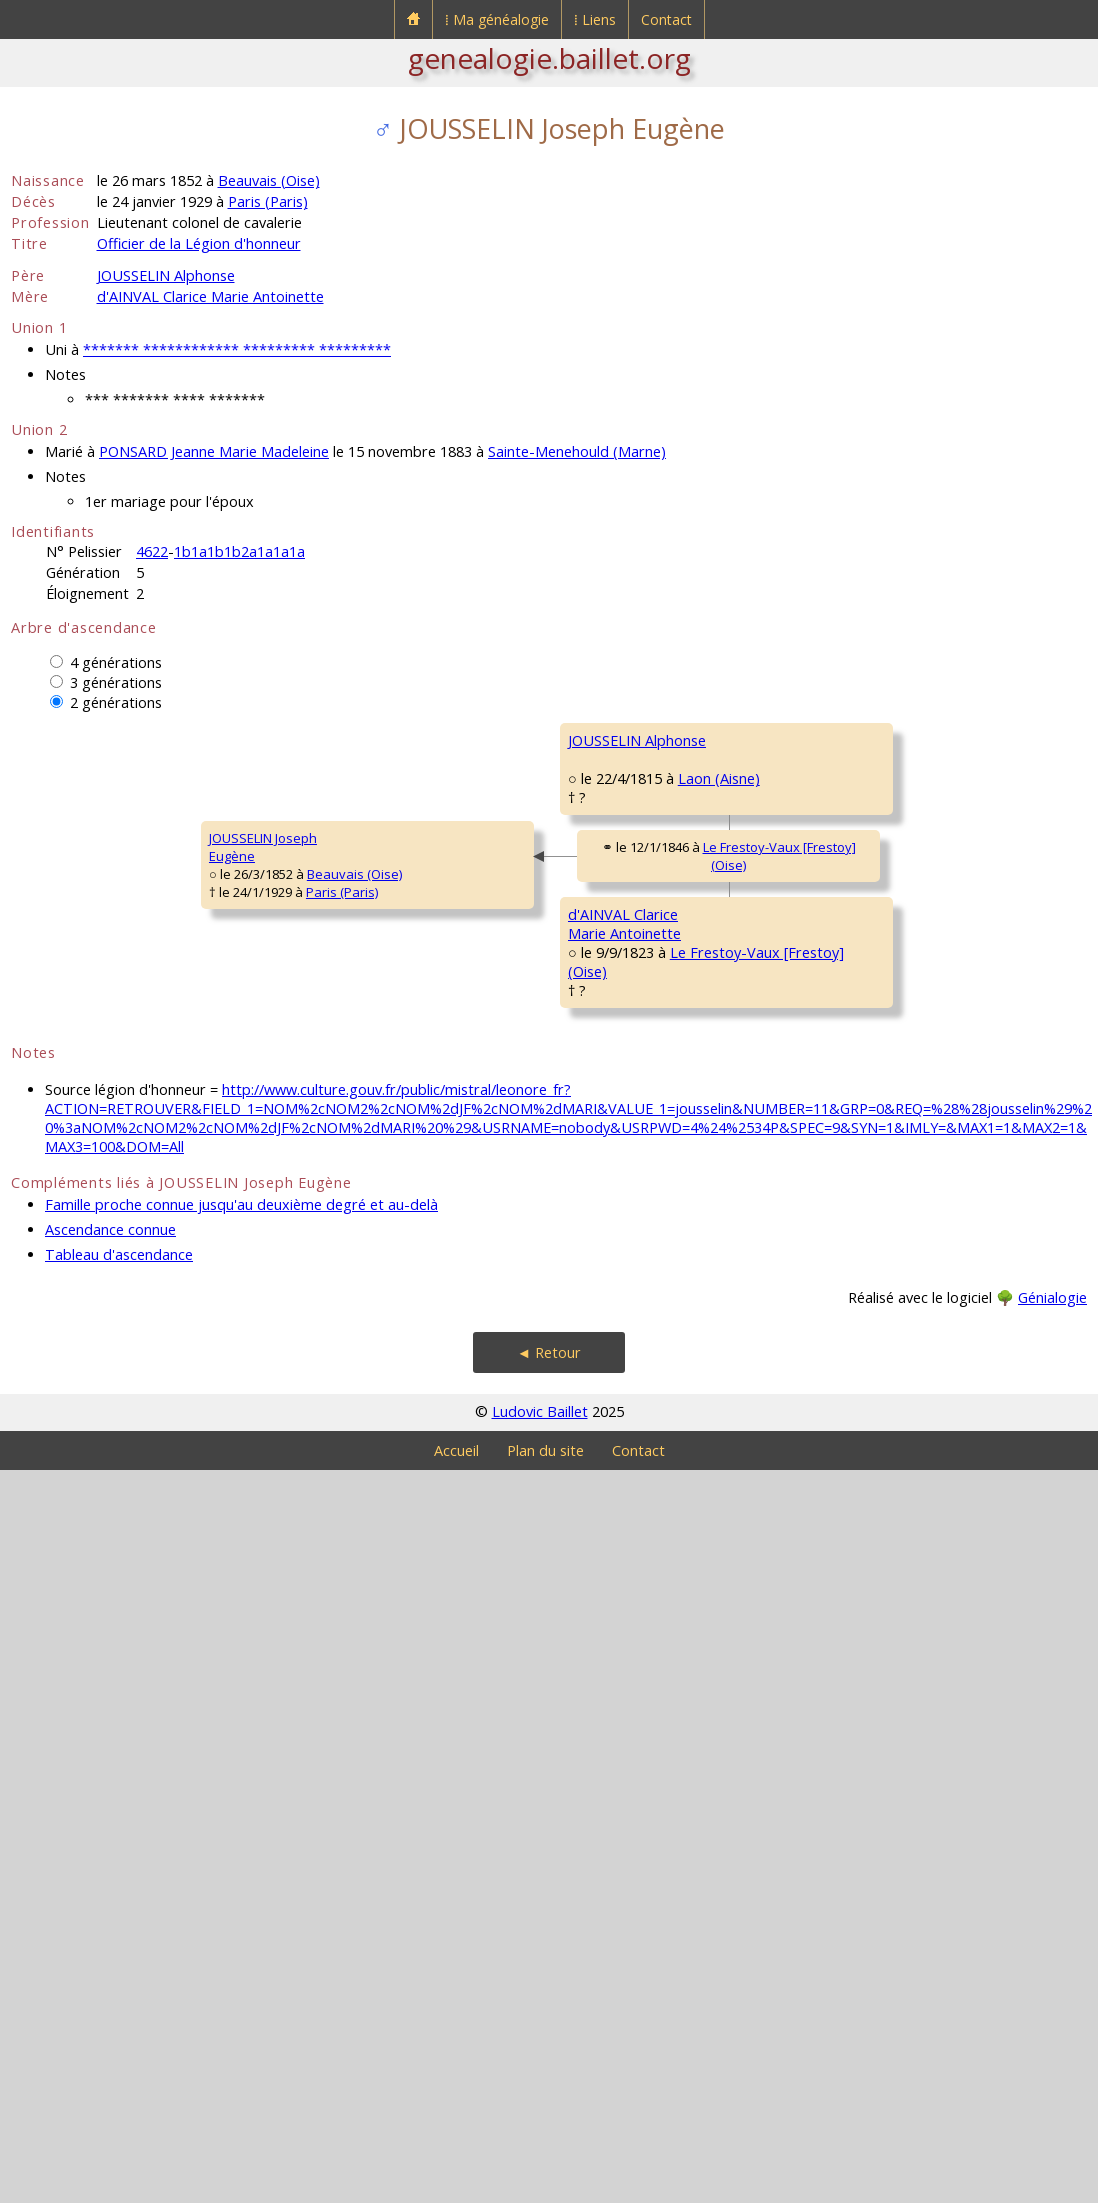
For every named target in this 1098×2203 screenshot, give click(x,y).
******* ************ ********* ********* (237, 349)
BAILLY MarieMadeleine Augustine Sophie (927, 1679)
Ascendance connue (110, 1962)
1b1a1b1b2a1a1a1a (239, 551)
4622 (152, 551)
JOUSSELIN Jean (614, 818)
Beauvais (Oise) (269, 180)
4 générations (116, 662)
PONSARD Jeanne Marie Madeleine (214, 451)
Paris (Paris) (268, 201)
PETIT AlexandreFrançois (889, 1025)
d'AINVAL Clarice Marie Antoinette (210, 296)
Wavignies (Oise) (962, 1310)
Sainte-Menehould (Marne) (577, 451)
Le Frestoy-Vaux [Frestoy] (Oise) (440, 1246)
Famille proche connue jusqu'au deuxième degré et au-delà (241, 1937)
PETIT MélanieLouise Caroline (615, 1094)
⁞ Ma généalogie (497, 19)
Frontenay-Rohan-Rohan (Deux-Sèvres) (947, 803)
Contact (666, 19)
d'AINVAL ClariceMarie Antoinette (346, 1472)
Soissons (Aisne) (715, 1139)
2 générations (116, 702)
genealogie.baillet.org (549, 58)
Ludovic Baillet (540, 2144)
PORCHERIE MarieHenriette (893, 887)
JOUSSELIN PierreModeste (891, 749)
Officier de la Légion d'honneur (199, 243)
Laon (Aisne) (431, 983)
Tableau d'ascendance (119, 1987)
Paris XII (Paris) (702, 872)
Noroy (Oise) (696, 1637)
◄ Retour (549, 2085)
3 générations (116, 682)
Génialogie (1052, 2030)
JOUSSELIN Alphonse (166, 275)
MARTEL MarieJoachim (882, 1421)
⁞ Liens (595, 19)
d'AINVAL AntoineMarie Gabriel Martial (632, 1343)
